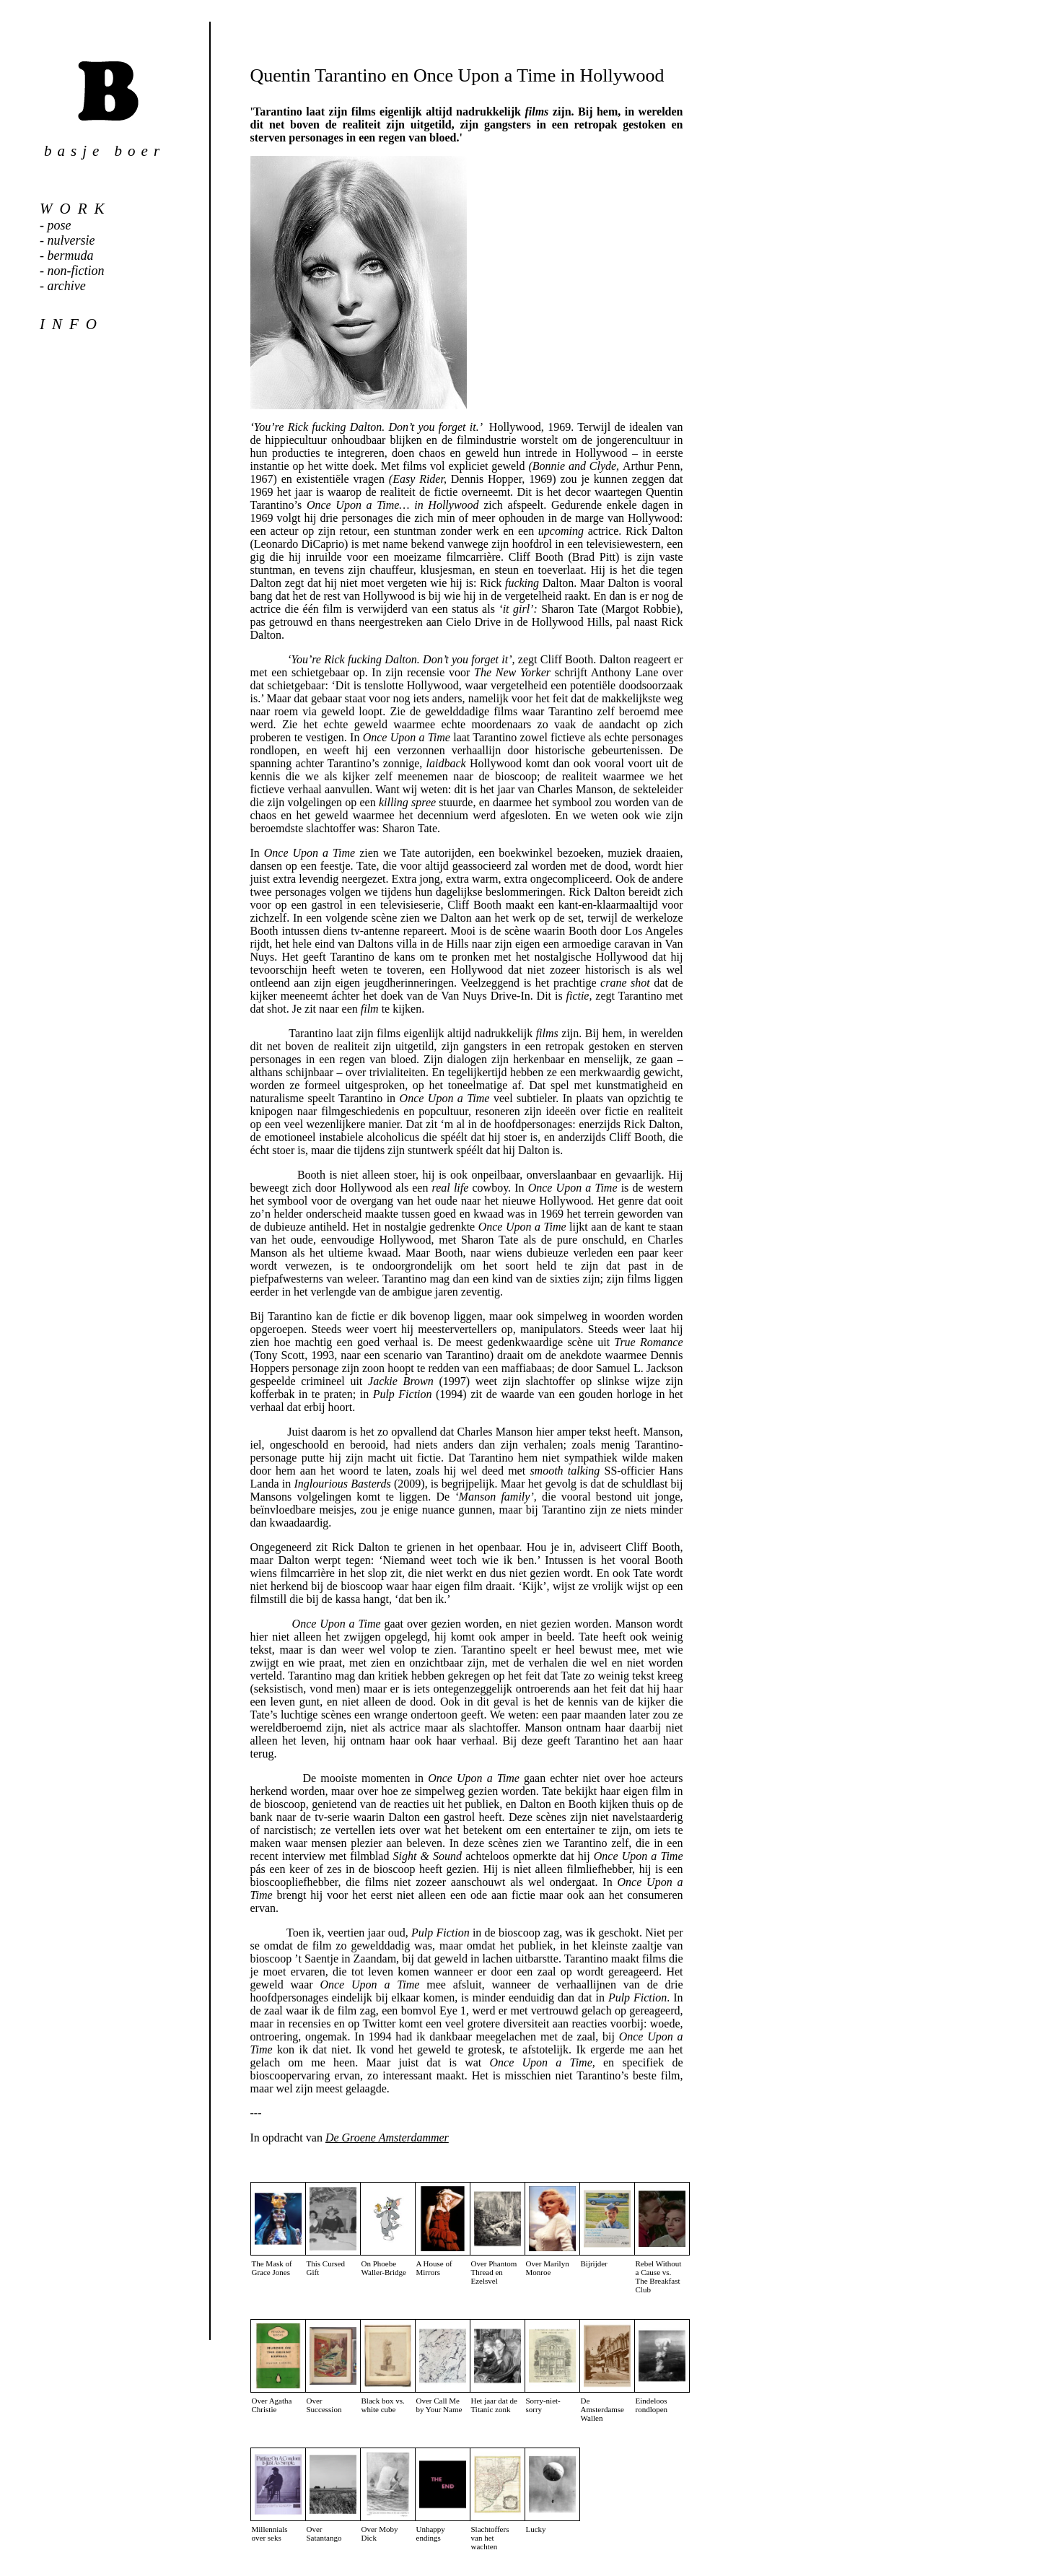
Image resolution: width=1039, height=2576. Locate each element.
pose (59, 225)
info (72, 324)
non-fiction (76, 270)
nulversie (71, 240)
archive (67, 286)
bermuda (71, 255)
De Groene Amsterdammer (387, 2137)
